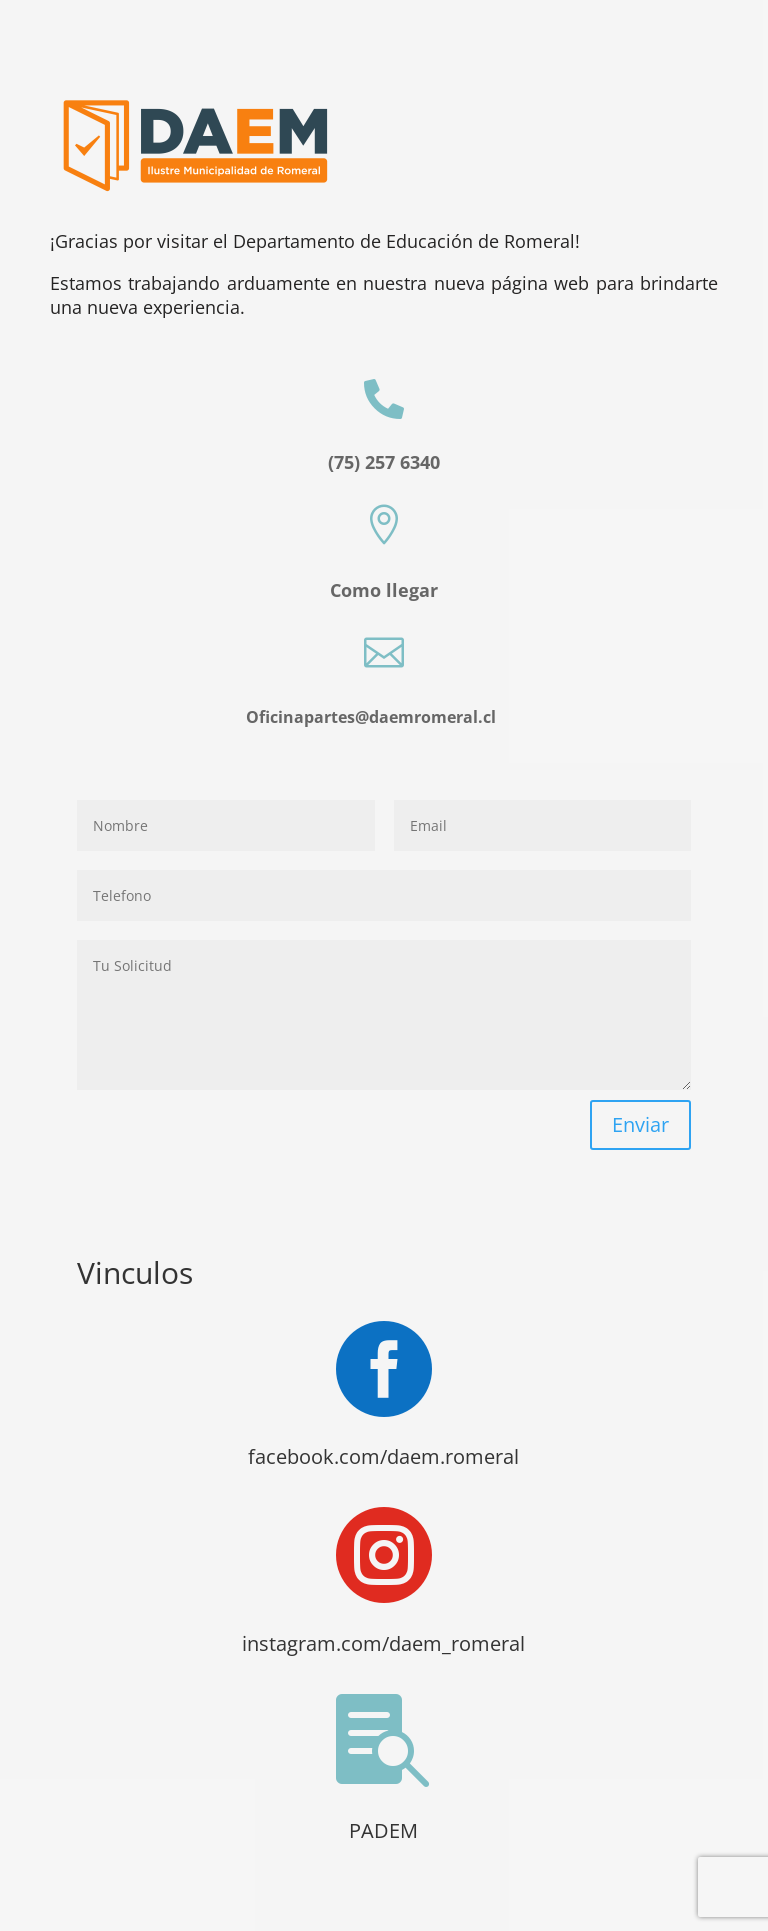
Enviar (640, 1124)
